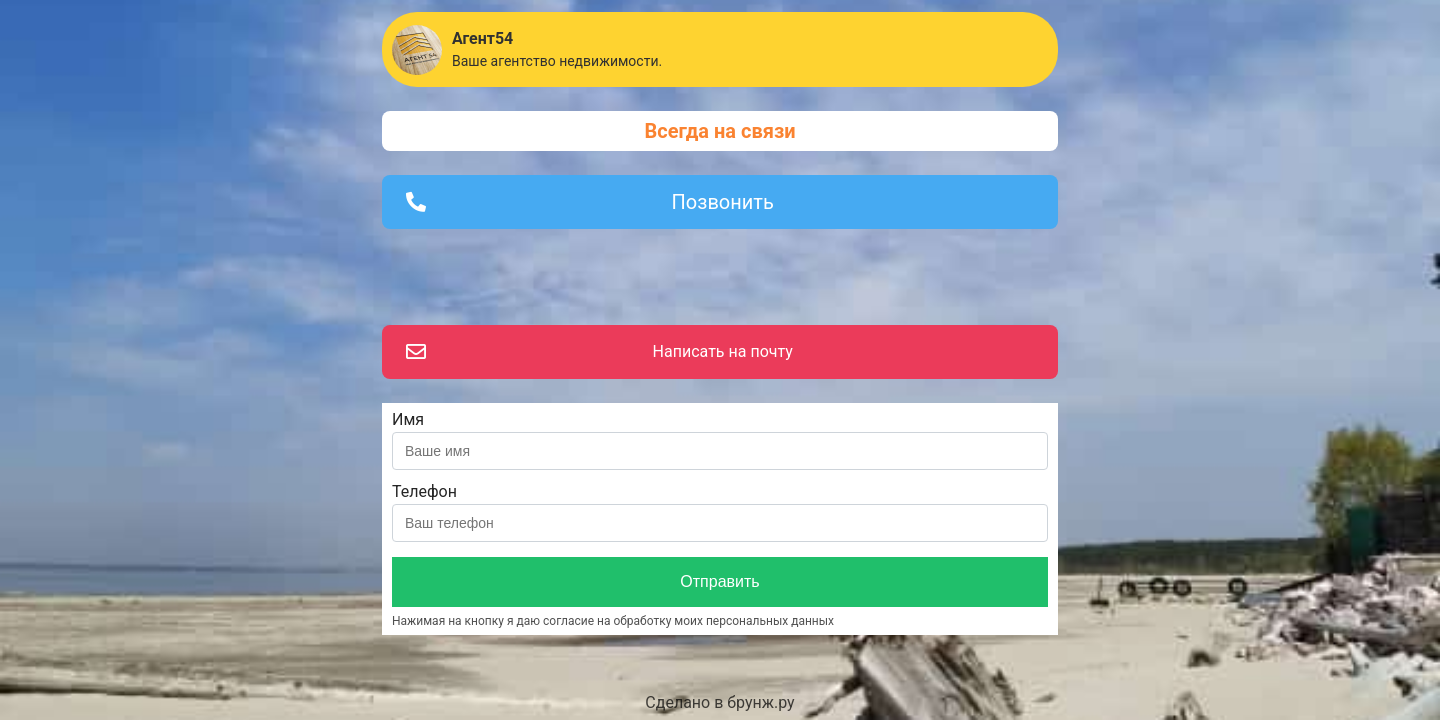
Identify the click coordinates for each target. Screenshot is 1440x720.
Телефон (424, 491)
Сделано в (719, 702)
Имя (408, 419)
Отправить (719, 581)
